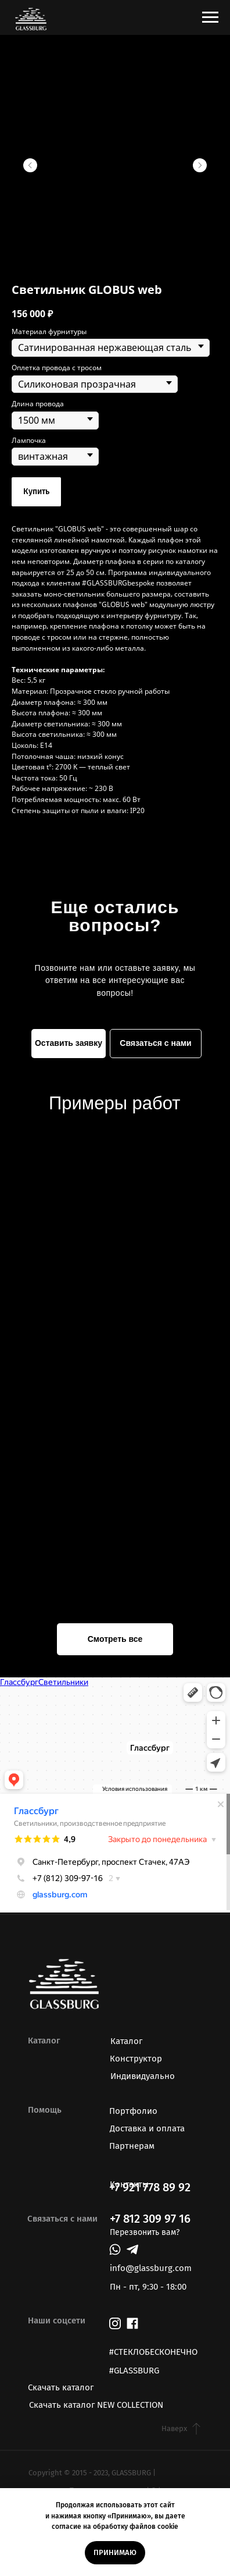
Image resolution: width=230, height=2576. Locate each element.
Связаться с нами (155, 1043)
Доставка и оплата (147, 2128)
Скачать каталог (61, 2387)
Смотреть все (115, 1639)
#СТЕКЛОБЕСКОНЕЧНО (153, 2352)
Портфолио (133, 2111)
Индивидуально (142, 2076)
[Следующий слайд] (200, 165)
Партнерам (131, 2146)
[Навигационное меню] (210, 17)
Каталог (126, 2041)
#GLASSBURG (134, 2370)
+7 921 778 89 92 (150, 2187)
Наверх (174, 2428)
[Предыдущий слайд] (30, 165)
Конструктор (136, 2058)
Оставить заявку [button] (68, 1043)
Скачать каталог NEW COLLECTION (96, 2405)
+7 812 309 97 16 (150, 2219)
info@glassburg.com (151, 2268)
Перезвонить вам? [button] (144, 2232)
